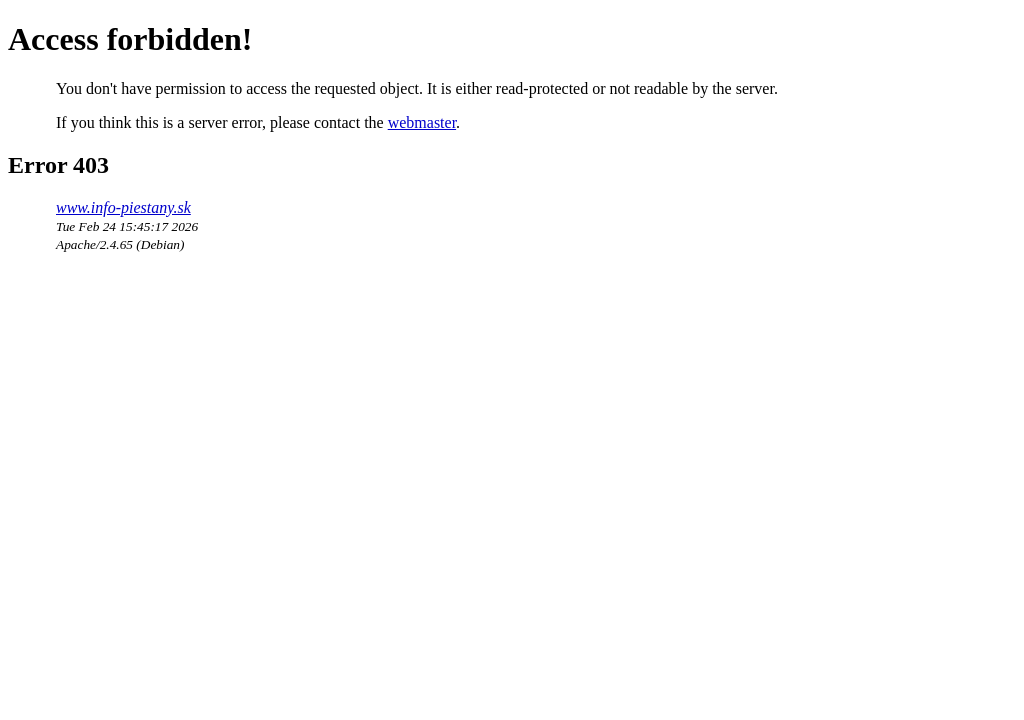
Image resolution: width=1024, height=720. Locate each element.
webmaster (422, 122)
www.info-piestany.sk (123, 207)
